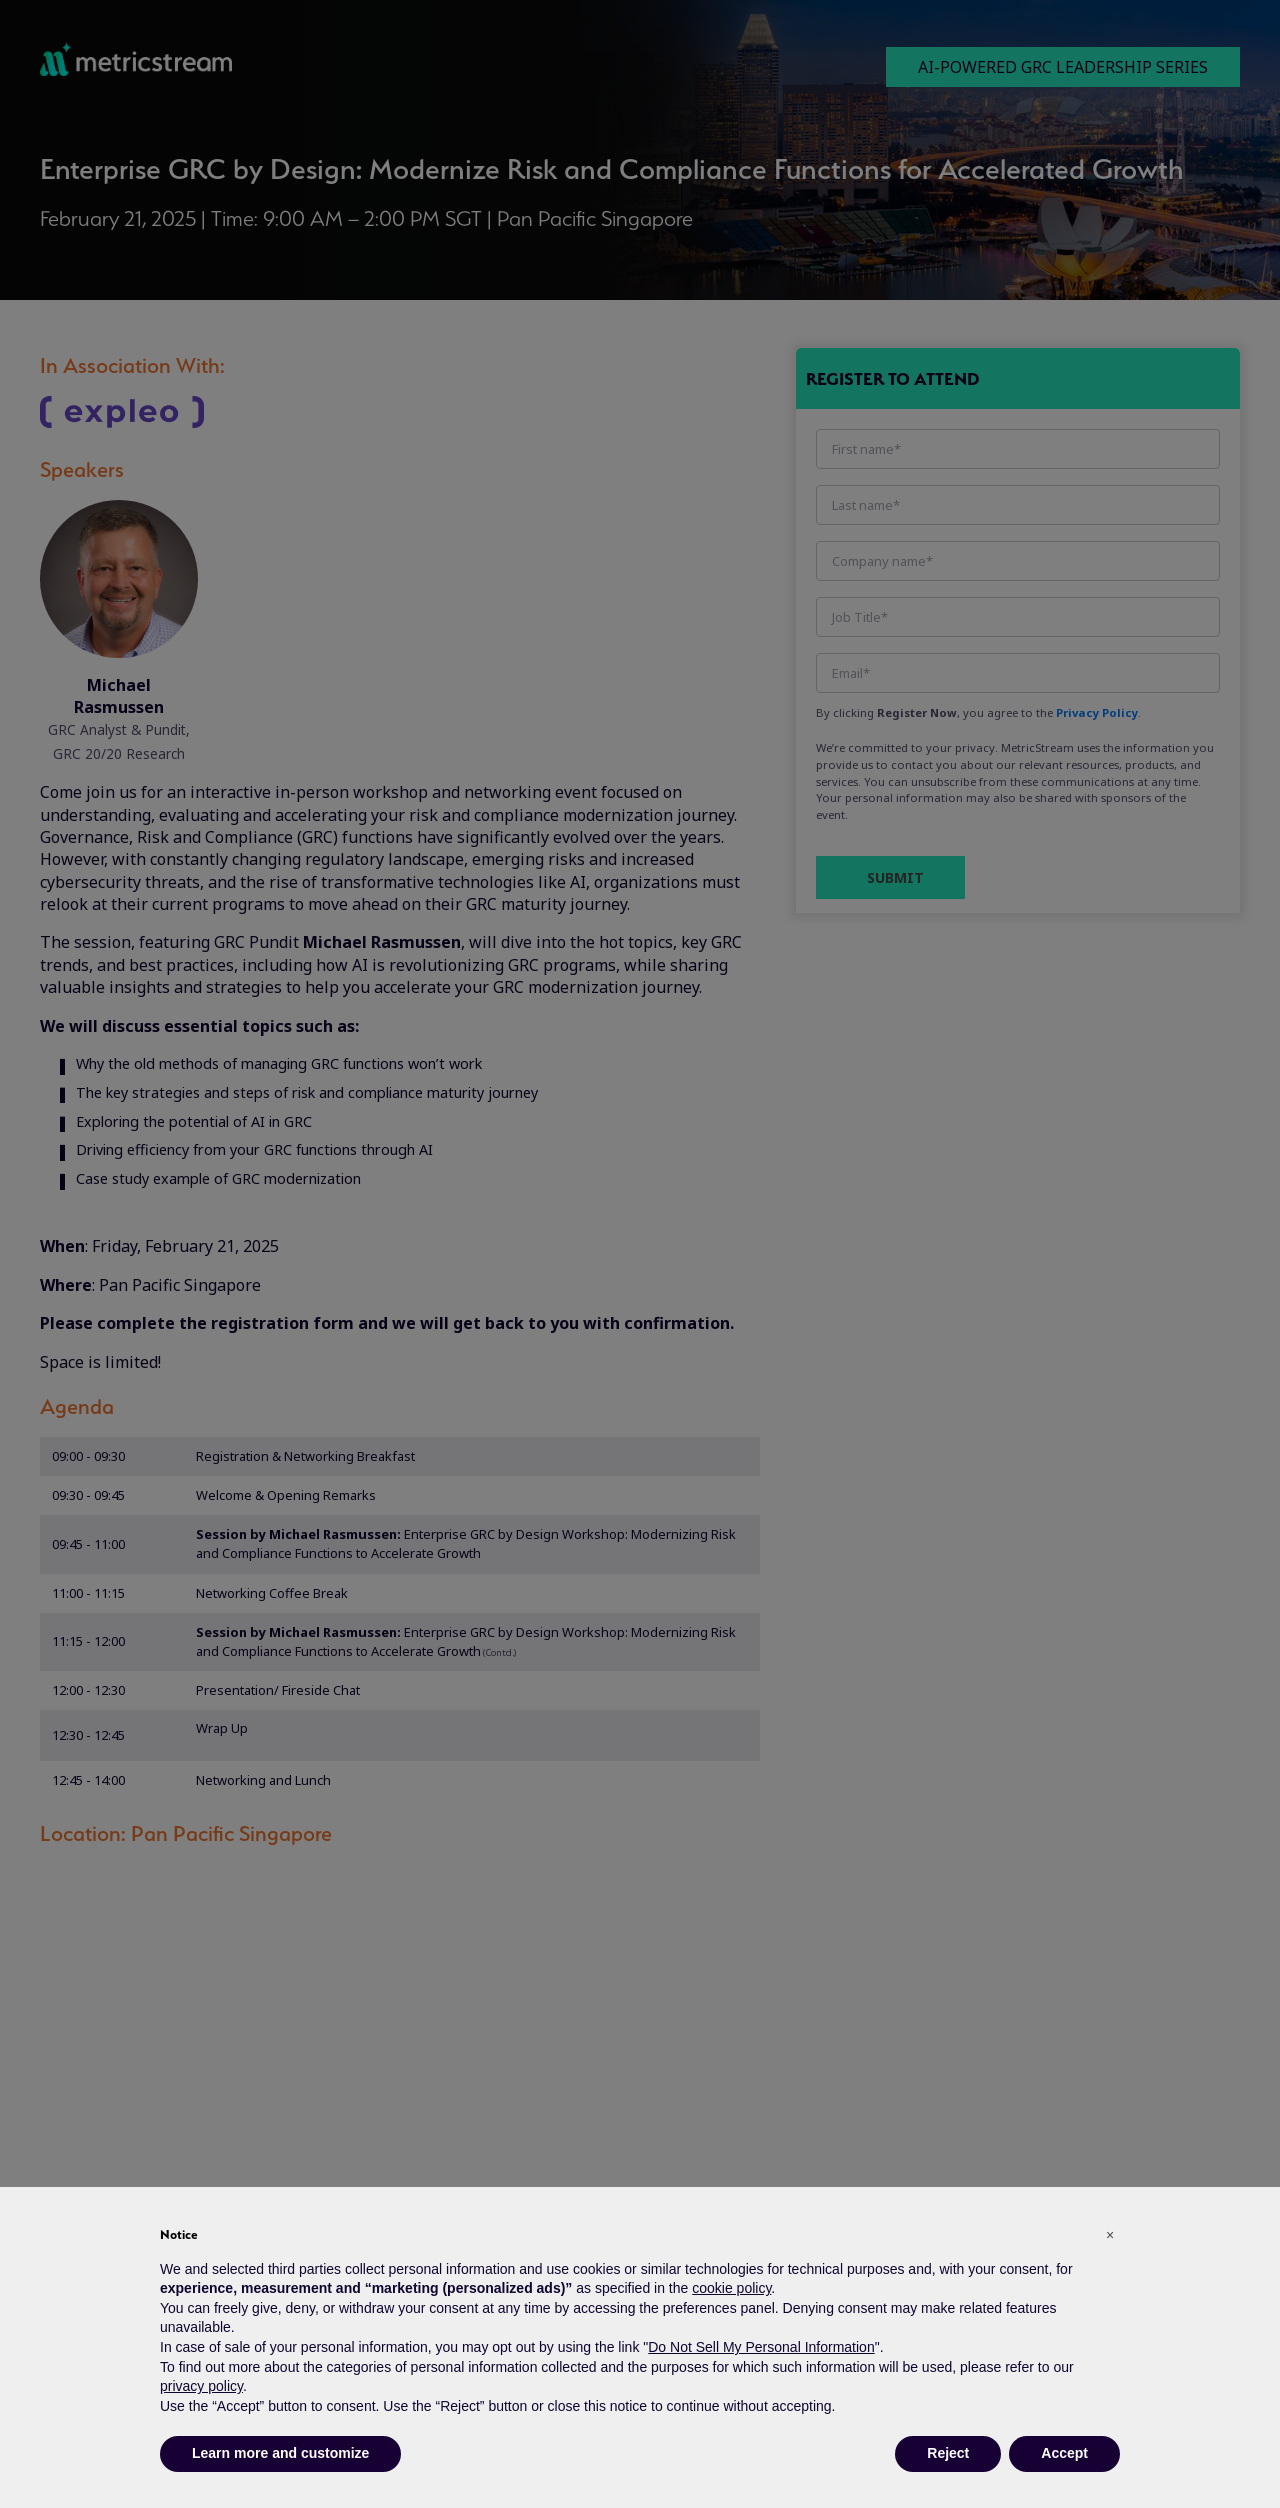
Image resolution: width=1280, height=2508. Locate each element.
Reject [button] (948, 2453)
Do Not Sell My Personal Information (761, 2347)
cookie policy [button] (731, 2288)
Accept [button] (1064, 2453)
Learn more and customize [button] (280, 2453)
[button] (1110, 2235)
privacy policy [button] (201, 2386)
